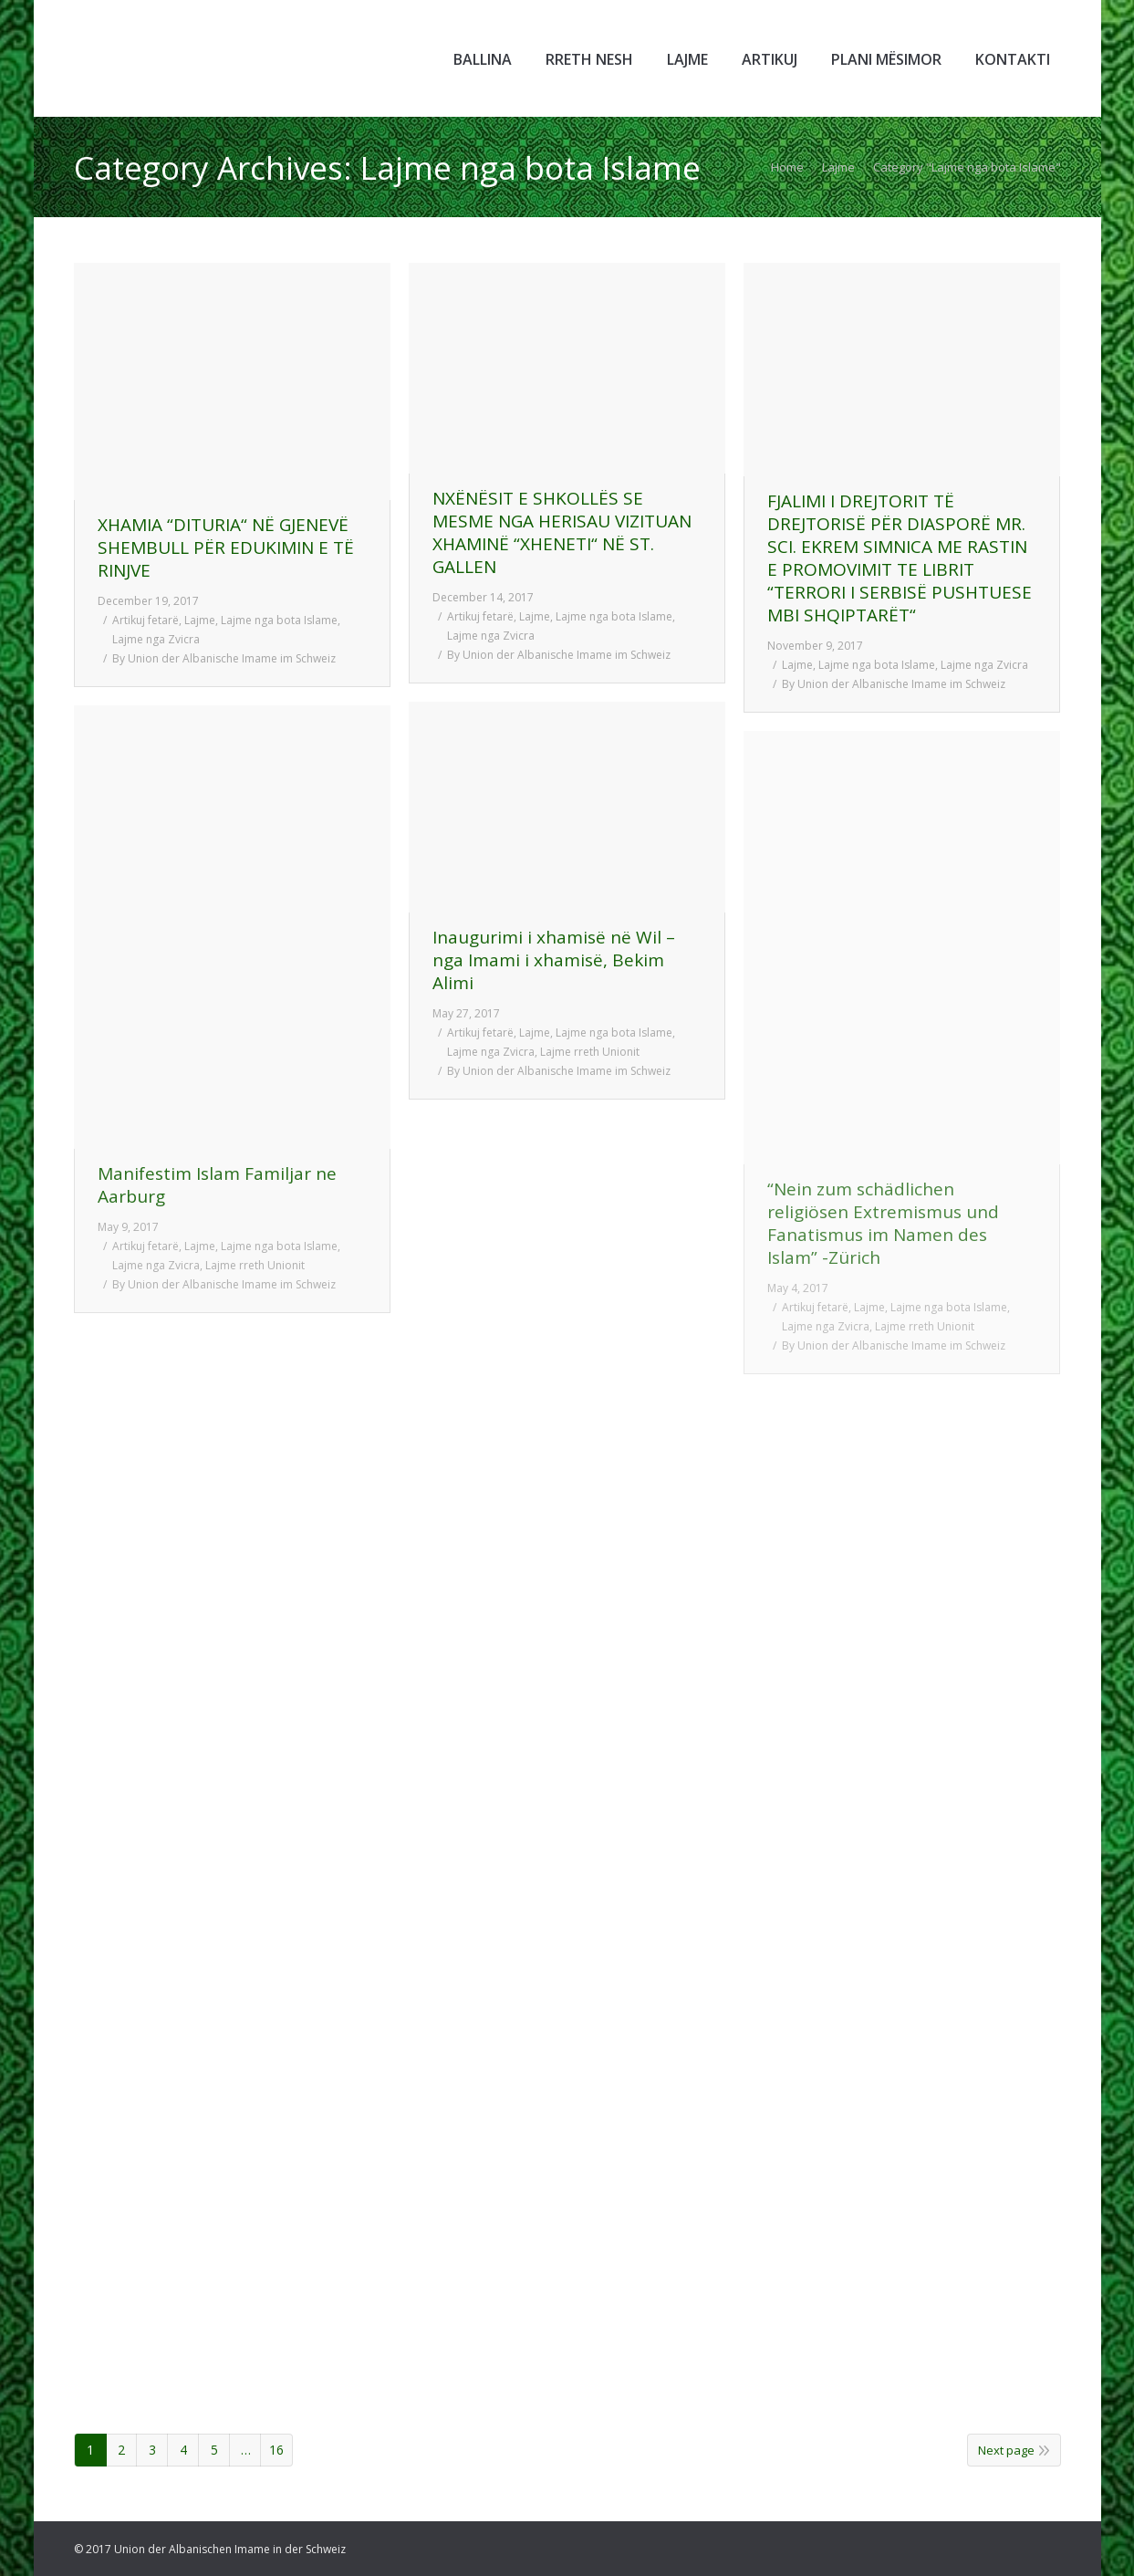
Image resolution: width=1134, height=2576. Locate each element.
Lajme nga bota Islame (279, 620)
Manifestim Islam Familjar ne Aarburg (217, 1185)
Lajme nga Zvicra (156, 639)
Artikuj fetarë (145, 620)
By (224, 658)
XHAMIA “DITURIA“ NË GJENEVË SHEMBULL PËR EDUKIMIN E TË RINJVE (226, 548)
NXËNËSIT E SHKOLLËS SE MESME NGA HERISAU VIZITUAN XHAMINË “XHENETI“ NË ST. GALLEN (562, 533)
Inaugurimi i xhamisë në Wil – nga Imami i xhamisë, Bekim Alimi (553, 960)
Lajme (838, 167)
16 (276, 2449)
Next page (1006, 2450)
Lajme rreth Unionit (590, 1051)
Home (787, 167)
